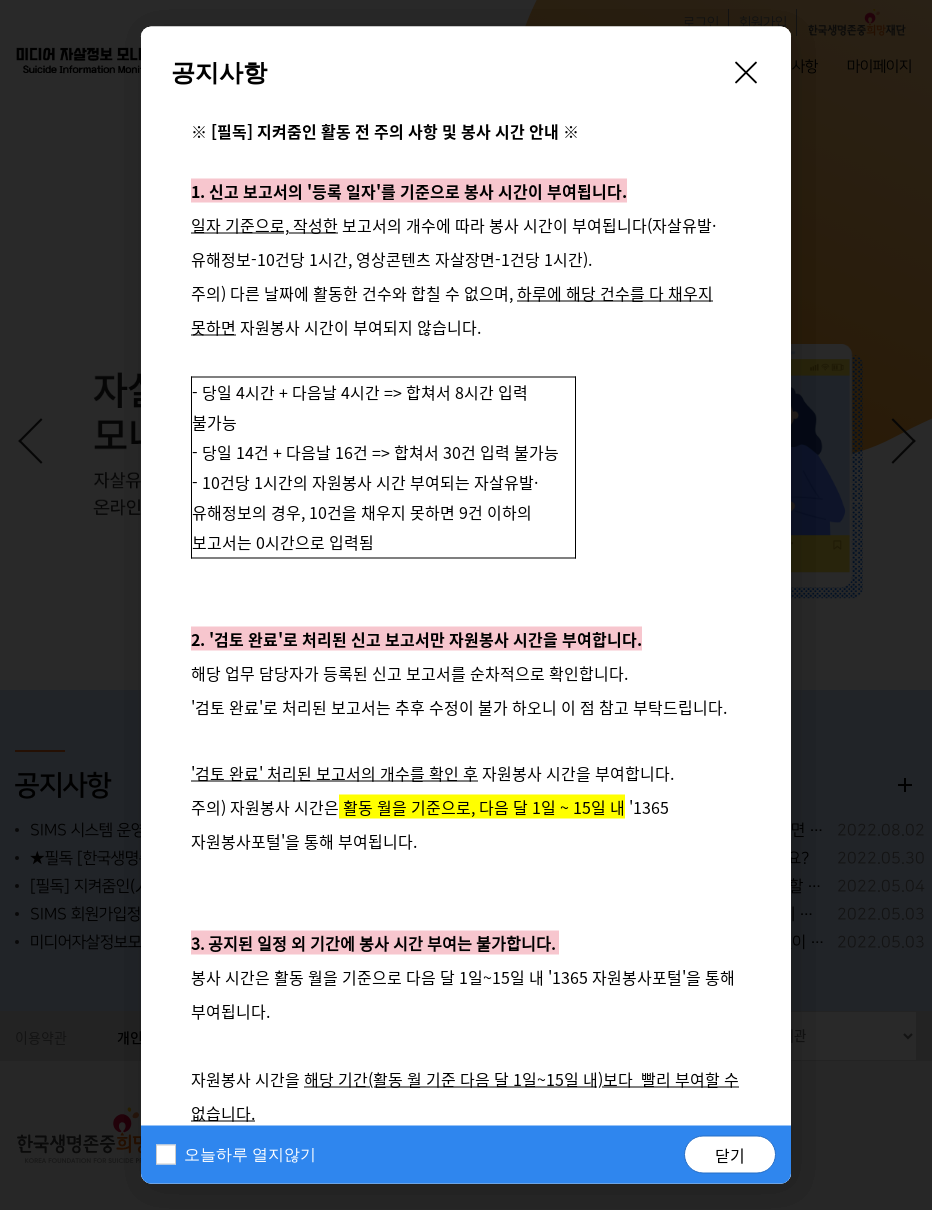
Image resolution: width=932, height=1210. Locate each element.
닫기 (730, 1155)
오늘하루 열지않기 (250, 1154)
